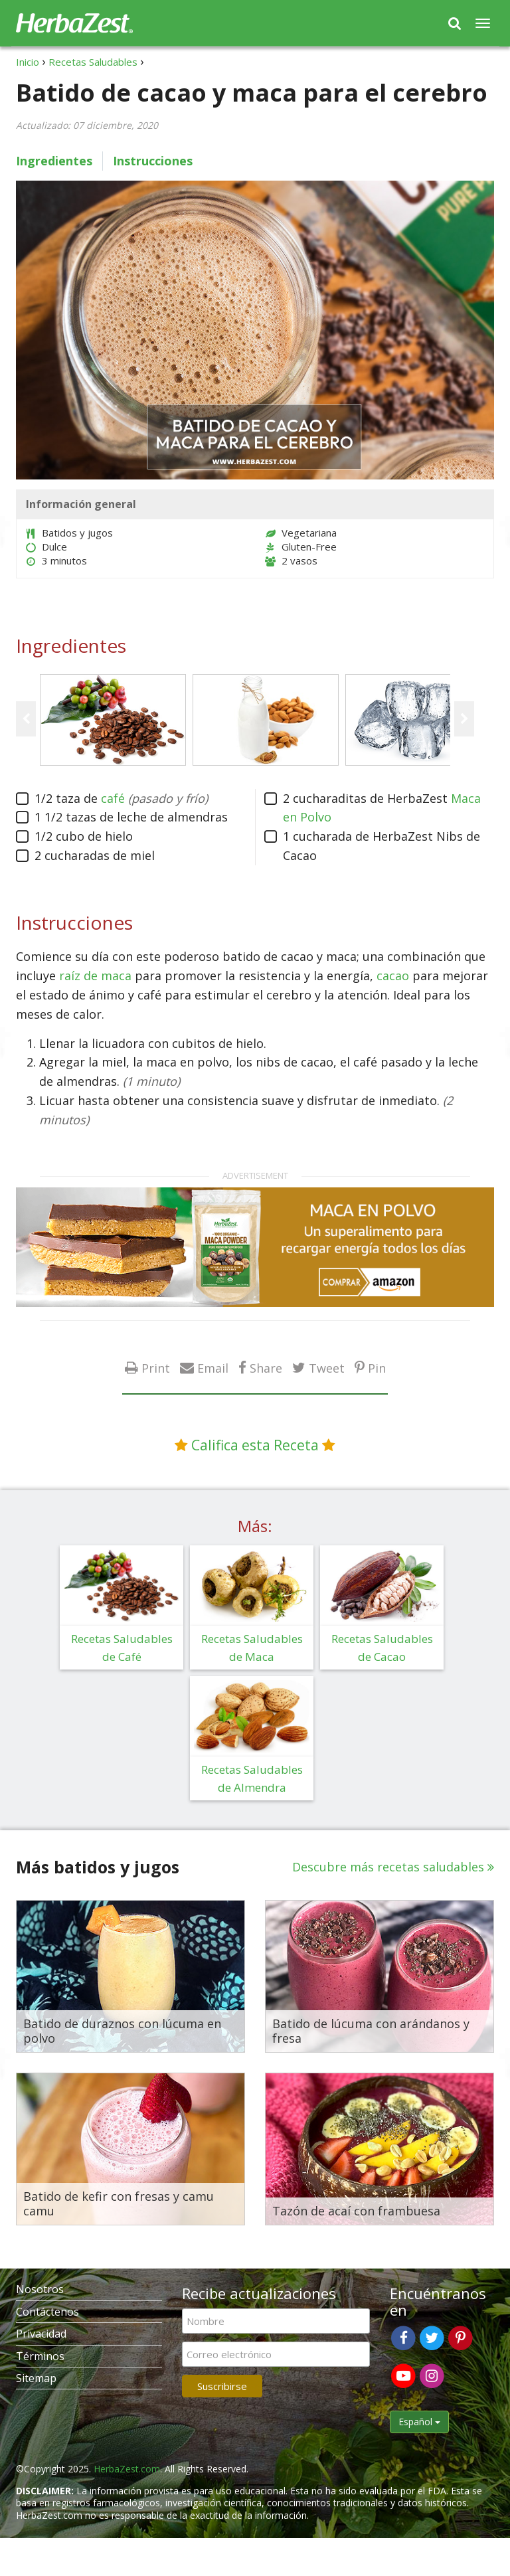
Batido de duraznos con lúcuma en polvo (122, 2031)
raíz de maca (95, 976)
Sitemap (36, 2378)
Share (266, 1368)
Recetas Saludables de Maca (252, 1647)
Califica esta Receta (255, 1445)
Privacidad (41, 2333)
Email (212, 1368)
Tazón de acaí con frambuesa (356, 2211)
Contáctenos (47, 2311)
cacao (393, 976)
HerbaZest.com (127, 2468)
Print (155, 1368)
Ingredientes (54, 161)
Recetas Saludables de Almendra (252, 1778)
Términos (40, 2356)
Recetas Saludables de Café (122, 1647)
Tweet (327, 1368)
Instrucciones (153, 161)
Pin (377, 1368)
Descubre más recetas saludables (388, 1867)
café (113, 798)
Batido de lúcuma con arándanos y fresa (370, 2031)
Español (419, 2421)
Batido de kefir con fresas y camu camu (118, 2204)
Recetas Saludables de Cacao (382, 1647)
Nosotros (40, 2289)
